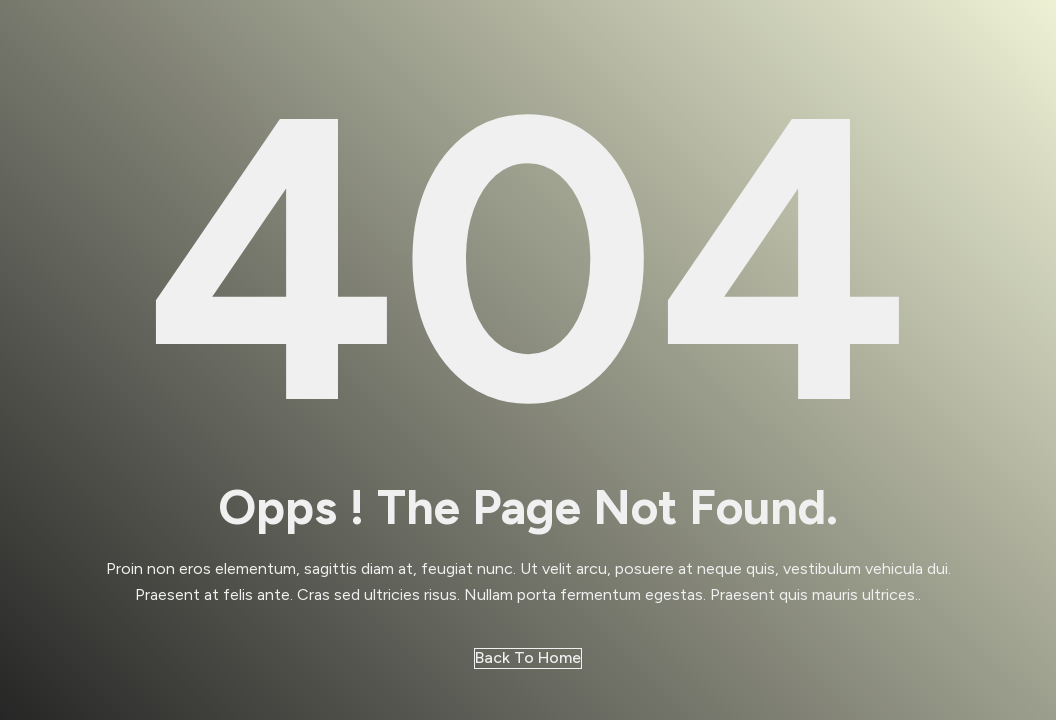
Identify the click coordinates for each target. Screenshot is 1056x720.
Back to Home (528, 657)
